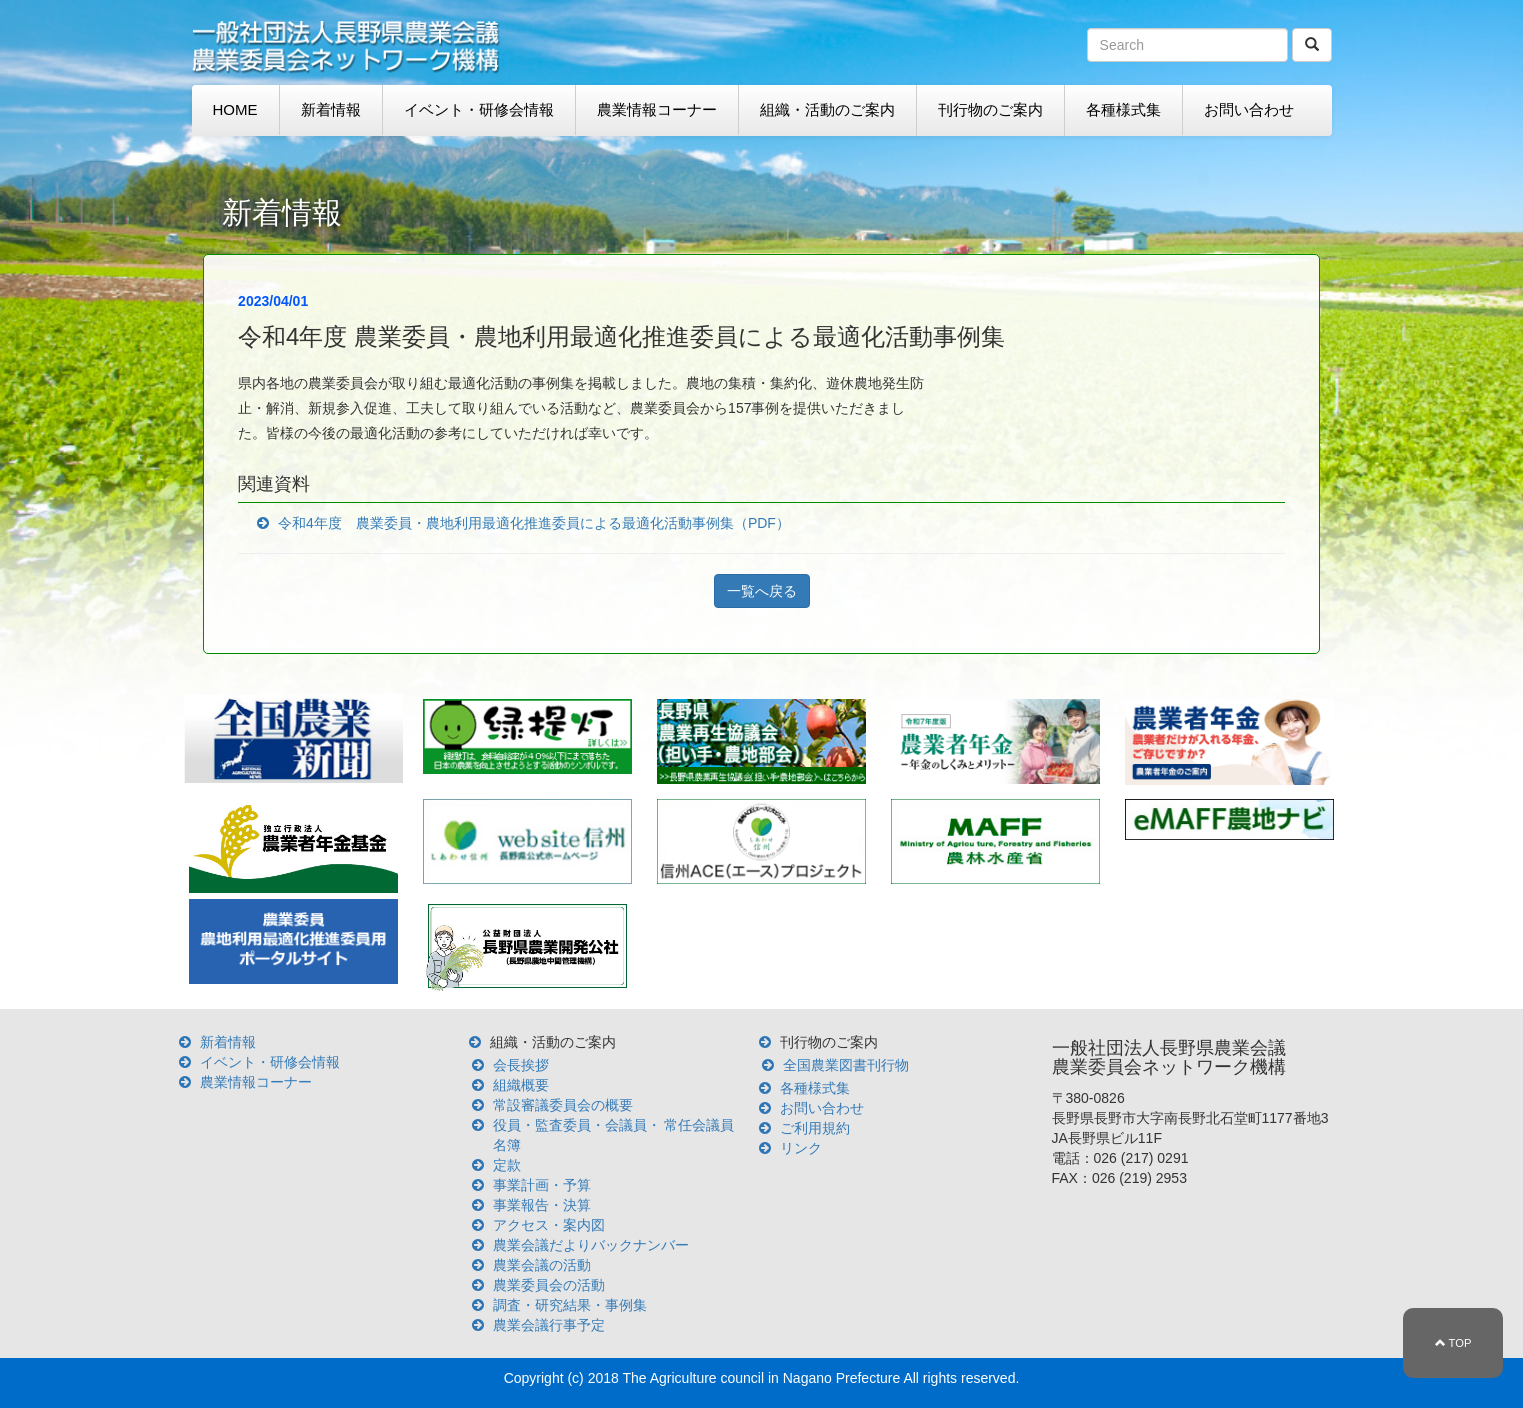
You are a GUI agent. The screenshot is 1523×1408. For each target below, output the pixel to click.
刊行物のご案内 (990, 109)
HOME (235, 109)
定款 (507, 1165)
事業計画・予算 (542, 1185)
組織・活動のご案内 (827, 109)
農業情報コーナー (657, 109)
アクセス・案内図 (549, 1225)
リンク (801, 1148)
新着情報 (331, 109)
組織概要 (521, 1085)
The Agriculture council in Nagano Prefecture (761, 1378)
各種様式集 (1123, 109)
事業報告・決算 (542, 1205)
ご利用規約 (815, 1128)
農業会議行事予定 (549, 1325)
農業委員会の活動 (549, 1285)
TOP (1453, 1343)
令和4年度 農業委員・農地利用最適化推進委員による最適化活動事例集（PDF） (534, 523)
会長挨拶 (521, 1065)
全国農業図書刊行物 (846, 1065)
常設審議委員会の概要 (563, 1105)
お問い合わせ (1249, 109)
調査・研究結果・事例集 (570, 1305)
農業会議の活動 (542, 1265)
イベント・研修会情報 (479, 109)
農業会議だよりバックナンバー (591, 1245)
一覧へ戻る (762, 591)
